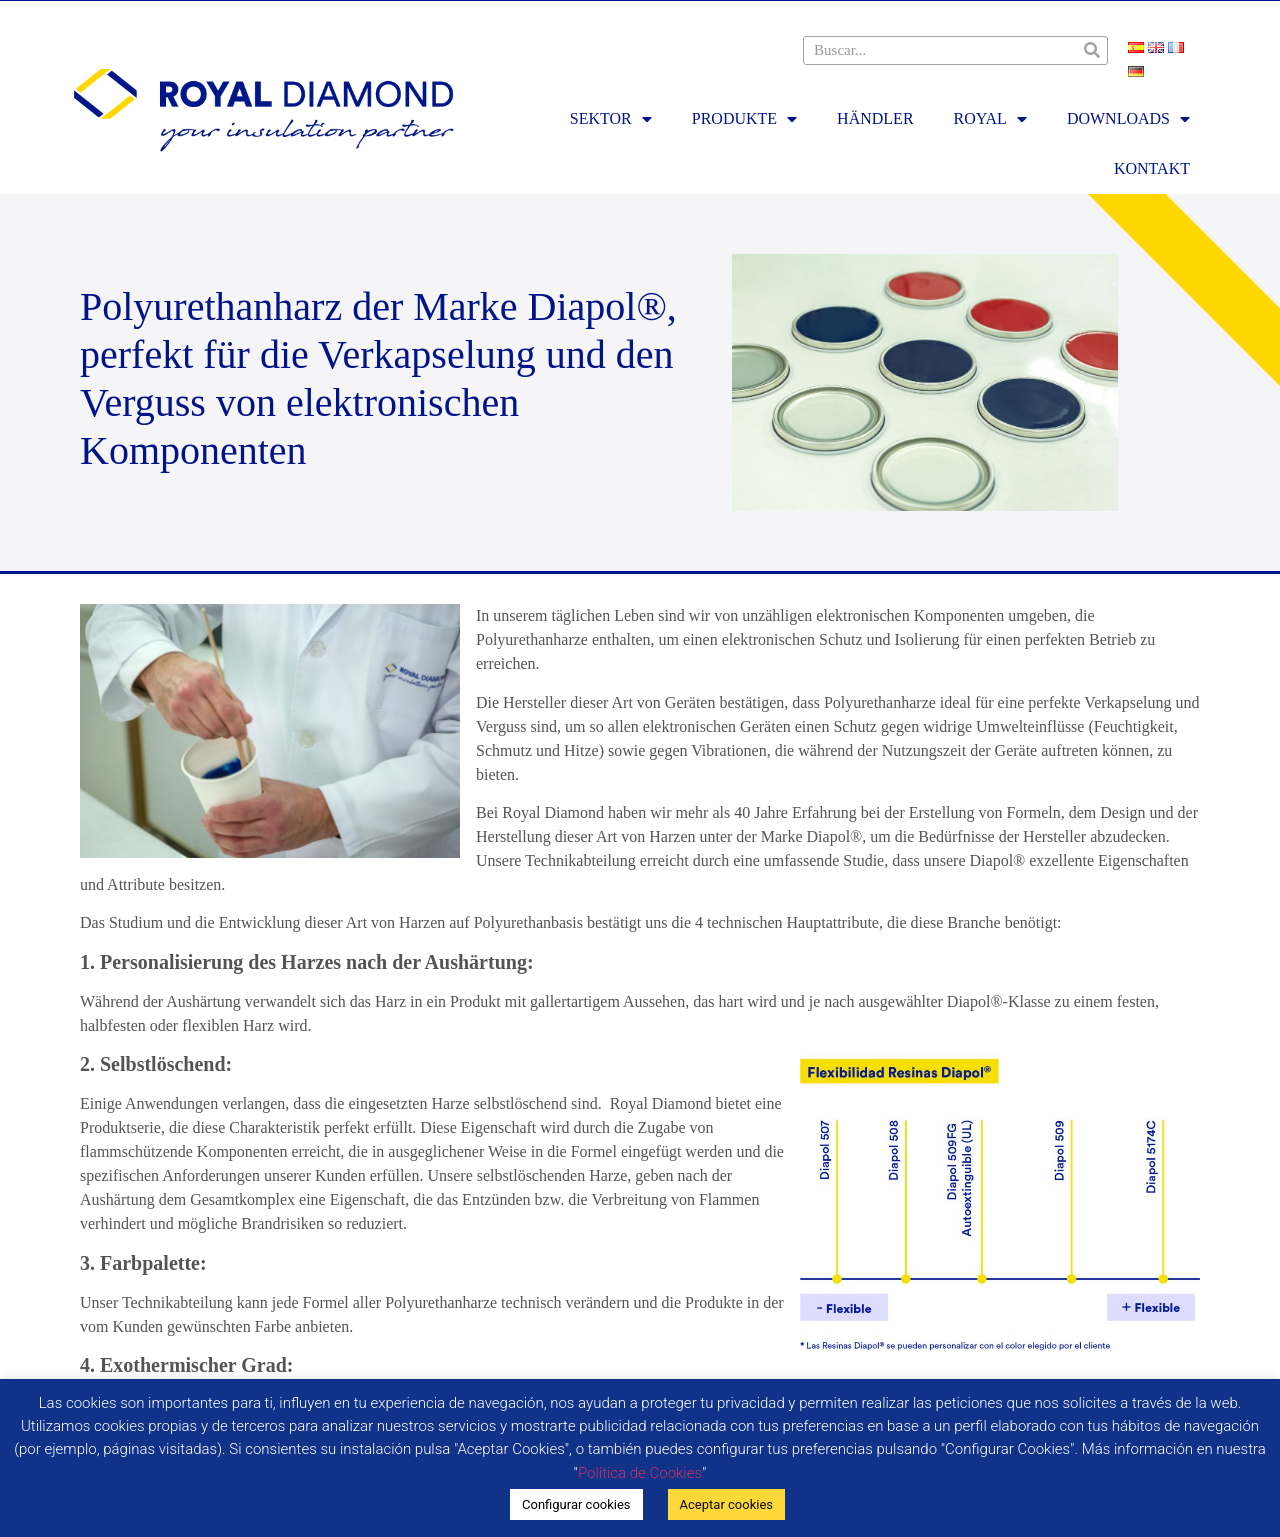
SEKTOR (611, 119)
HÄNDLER (875, 118)
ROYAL (990, 119)
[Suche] (1092, 50)
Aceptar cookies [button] (726, 1504)
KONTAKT (1152, 168)
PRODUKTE (744, 119)
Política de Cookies (640, 1473)
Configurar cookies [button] (576, 1504)
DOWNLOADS (1128, 119)
